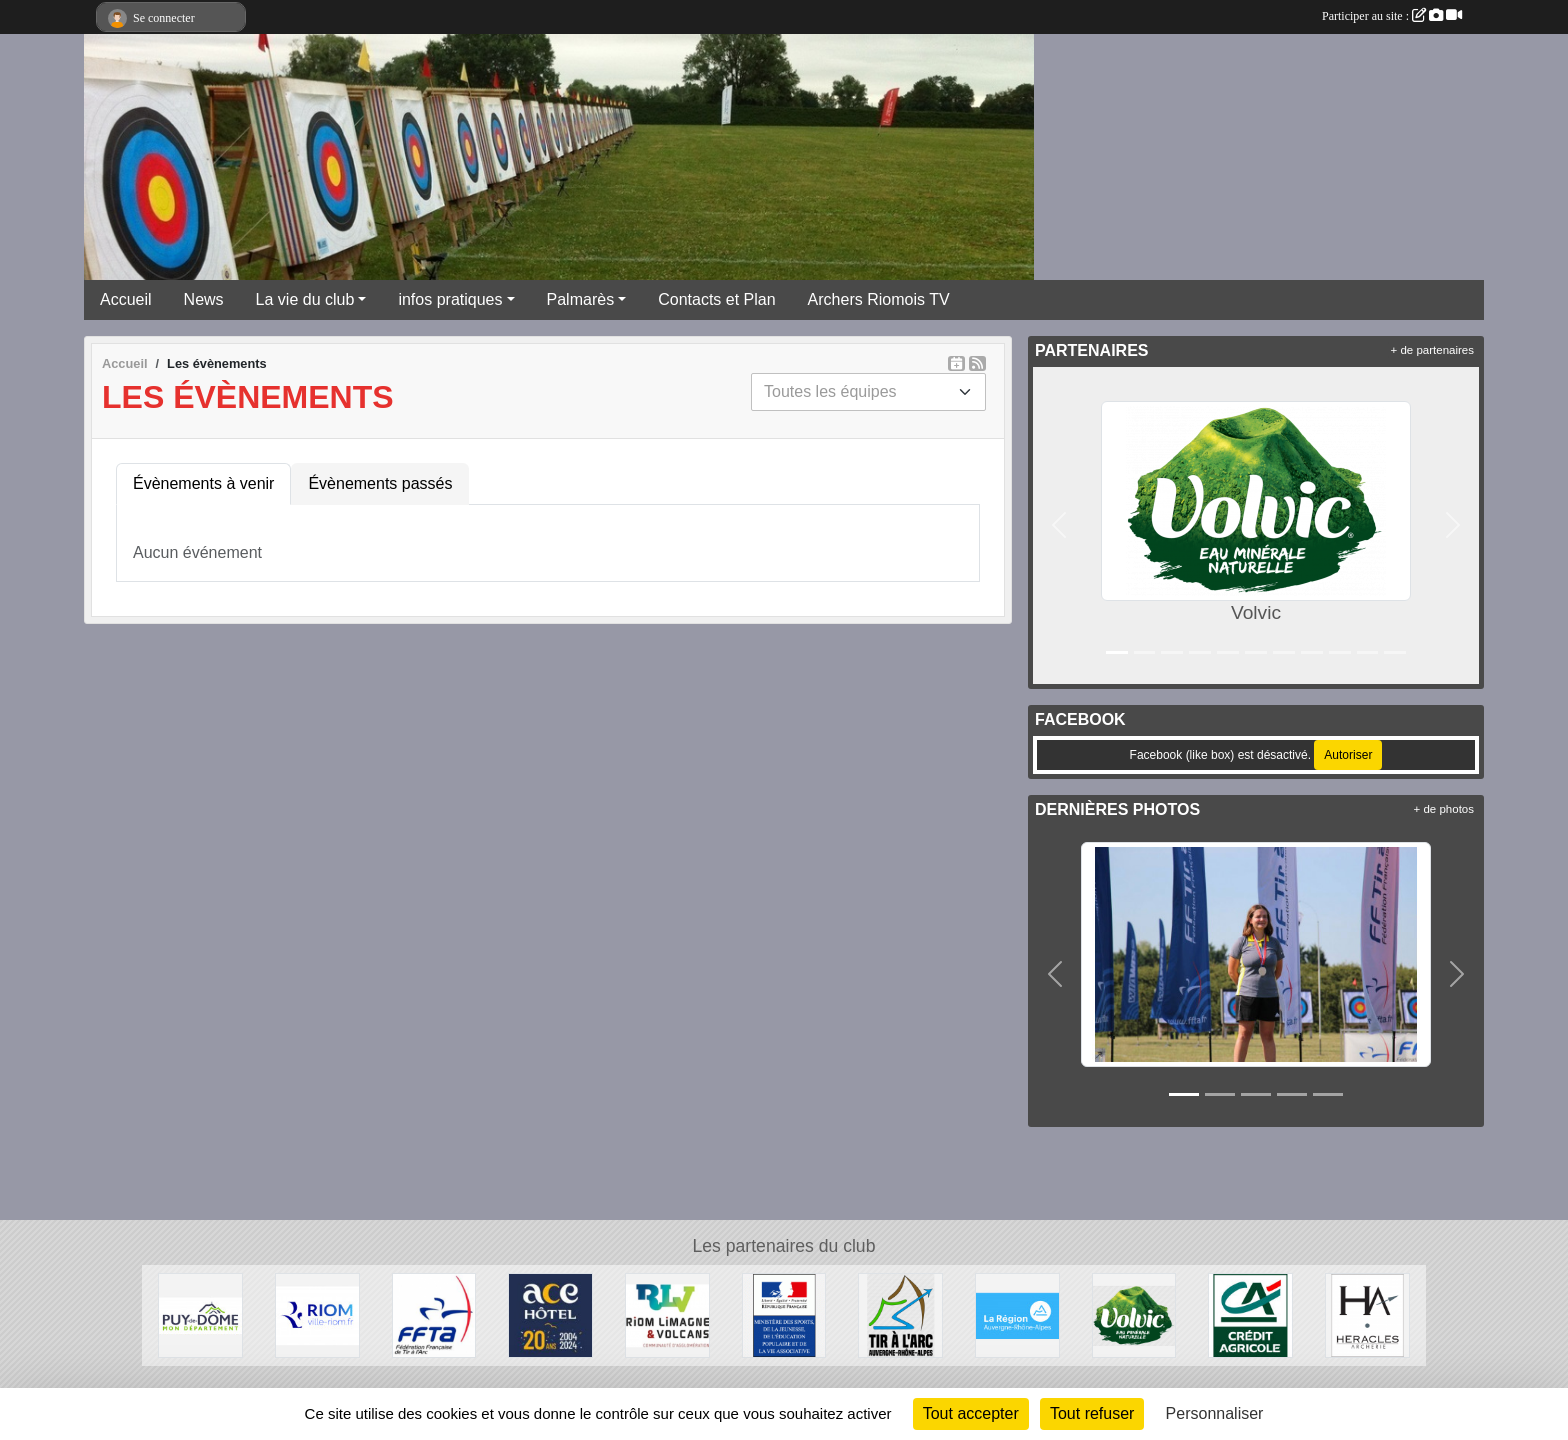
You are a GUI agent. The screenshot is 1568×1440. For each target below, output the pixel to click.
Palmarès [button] (581, 299)
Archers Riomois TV (879, 299)
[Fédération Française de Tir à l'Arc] (434, 1314)
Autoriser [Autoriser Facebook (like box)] (1348, 755)
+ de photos (1444, 809)
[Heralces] (1367, 1314)
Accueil (126, 299)
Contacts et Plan (716, 299)
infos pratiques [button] (450, 299)
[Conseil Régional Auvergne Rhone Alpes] (1017, 1314)
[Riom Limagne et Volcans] (667, 1314)
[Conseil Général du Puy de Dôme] (200, 1314)
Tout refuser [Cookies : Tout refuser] (1092, 1413)
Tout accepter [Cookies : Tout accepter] (971, 1413)
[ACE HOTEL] (550, 1314)
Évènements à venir (203, 483)
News (204, 299)
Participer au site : (1392, 16)
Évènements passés (380, 483)
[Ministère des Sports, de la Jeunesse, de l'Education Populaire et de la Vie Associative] (784, 1314)
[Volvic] (1134, 1314)
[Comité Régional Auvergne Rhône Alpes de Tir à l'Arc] (900, 1314)
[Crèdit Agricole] (1250, 1314)
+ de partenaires (1432, 350)
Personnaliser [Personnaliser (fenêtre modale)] (1215, 1413)
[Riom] (317, 1314)
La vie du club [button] (305, 299)
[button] (1059, 525)
